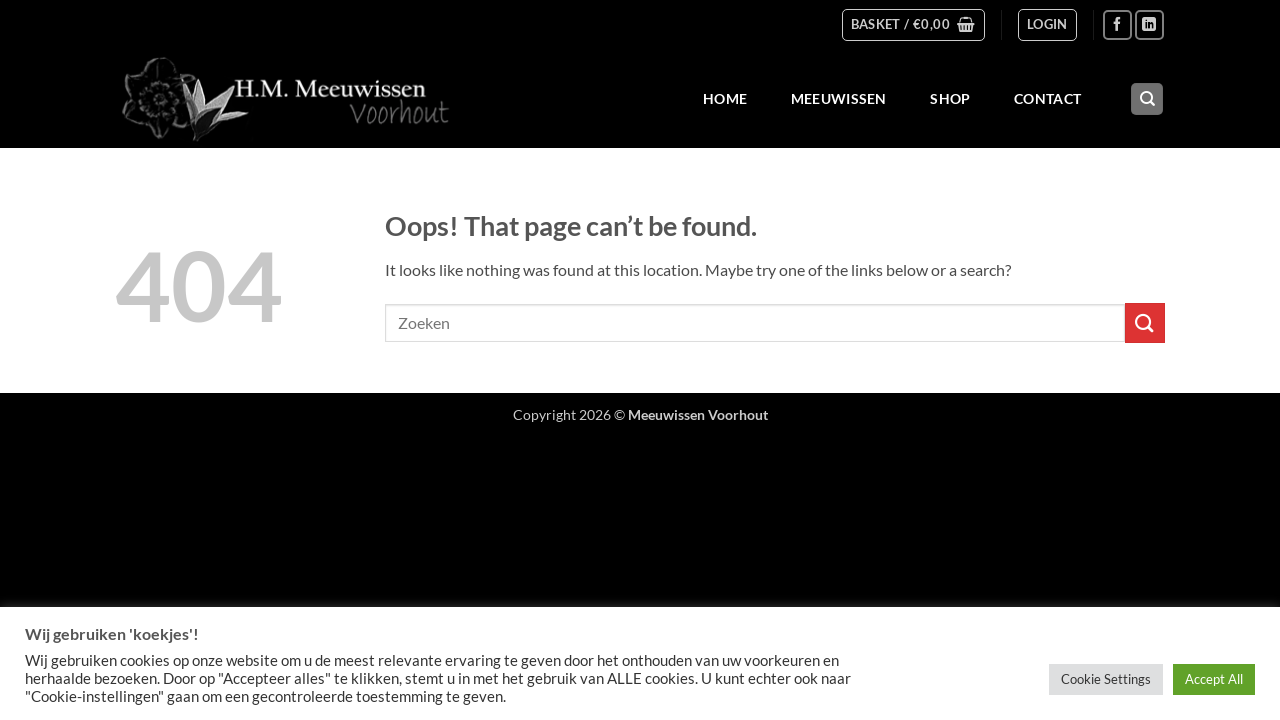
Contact (1047, 98)
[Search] (1147, 99)
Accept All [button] (1214, 679)
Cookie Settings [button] (1106, 679)
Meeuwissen (839, 98)
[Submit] (1145, 322)
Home (725, 98)
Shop (950, 98)
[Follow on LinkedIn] (1149, 24)
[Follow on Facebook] (1117, 24)
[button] (913, 25)
